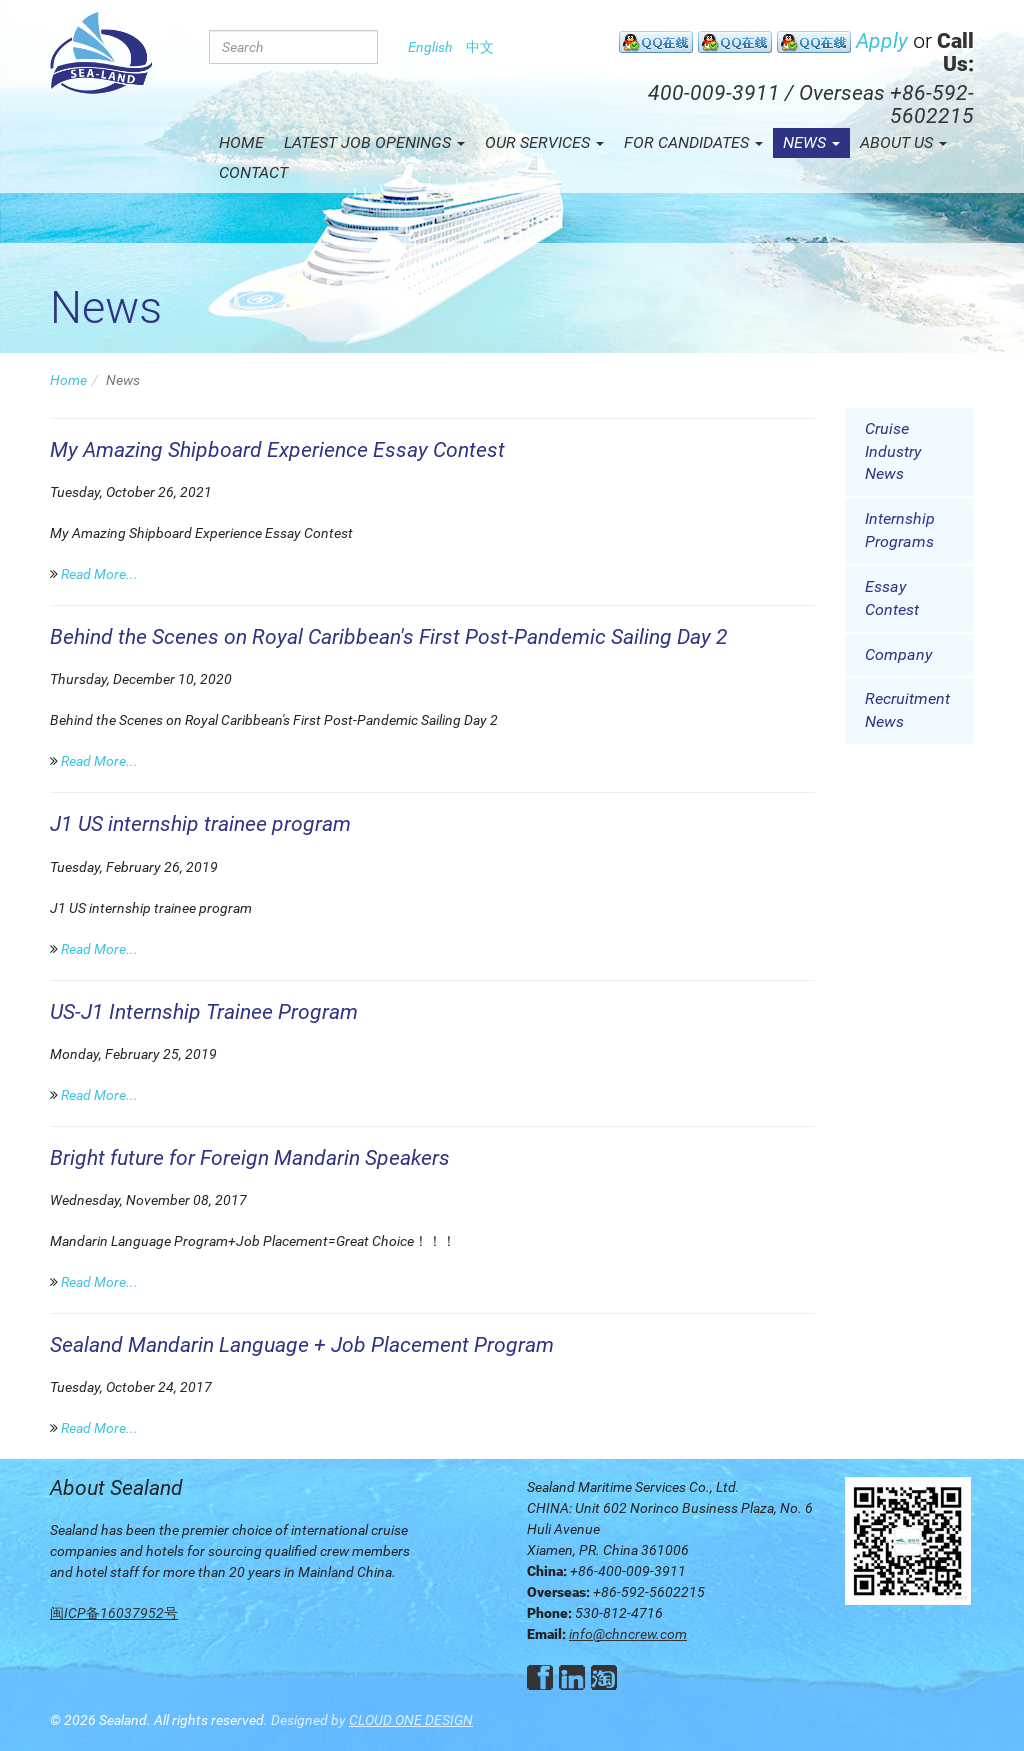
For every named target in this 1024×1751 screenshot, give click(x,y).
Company (898, 654)
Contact (253, 172)
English (430, 47)
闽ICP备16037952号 (114, 1613)
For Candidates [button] (693, 142)
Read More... (99, 574)
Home (241, 142)
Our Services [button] (544, 142)
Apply (882, 41)
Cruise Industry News (893, 451)
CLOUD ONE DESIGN (411, 1720)
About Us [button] (903, 142)
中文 (480, 47)
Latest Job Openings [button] (374, 142)
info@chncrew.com (628, 1634)
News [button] (811, 142)
